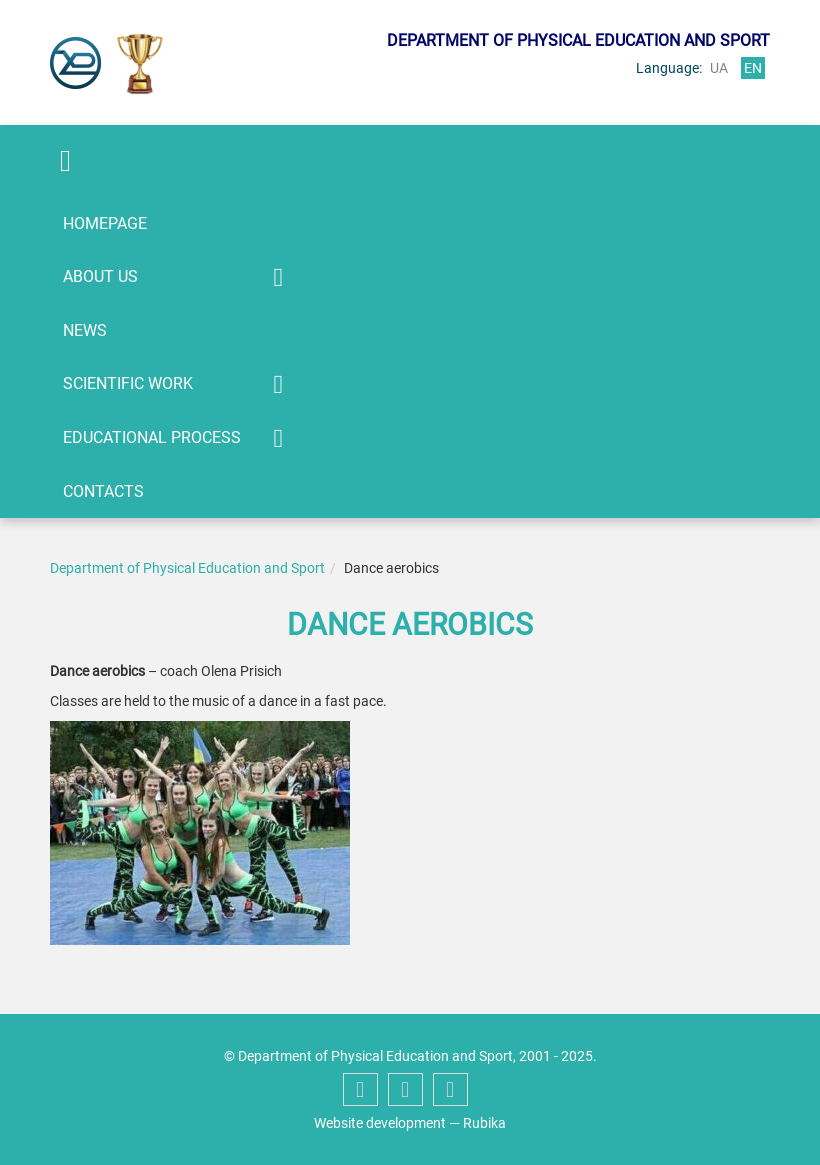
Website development (380, 1123)
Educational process (152, 437)
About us (100, 276)
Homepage (105, 223)
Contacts (103, 491)
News (85, 330)
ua (719, 68)
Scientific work (128, 383)
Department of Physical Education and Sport (187, 568)
